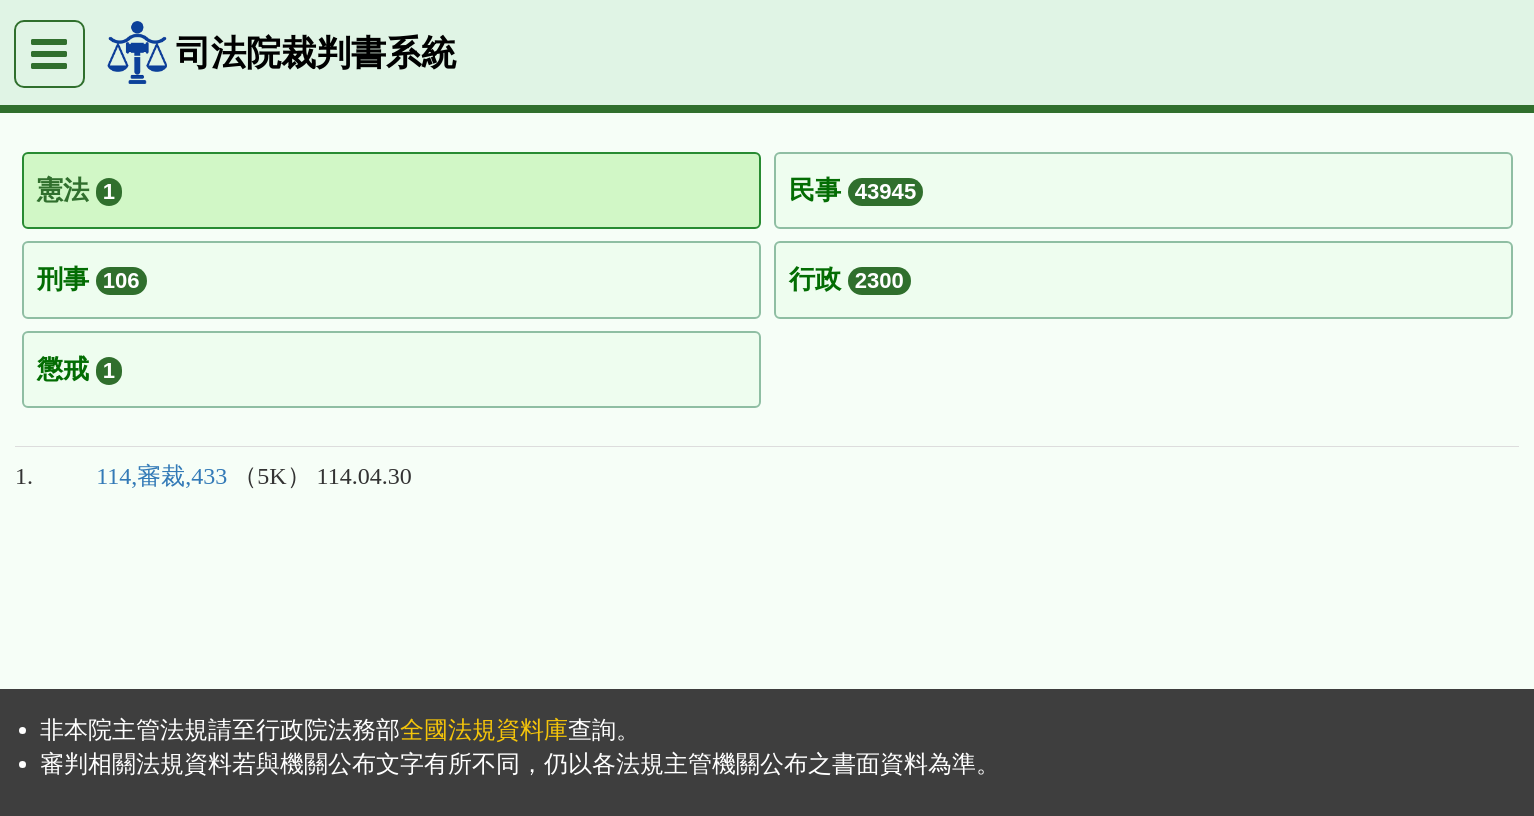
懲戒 (80, 369)
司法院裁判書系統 (316, 52)
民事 (856, 190)
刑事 (92, 279)
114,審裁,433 (161, 476)
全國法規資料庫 (484, 730)
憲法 (80, 190)
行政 (850, 279)
